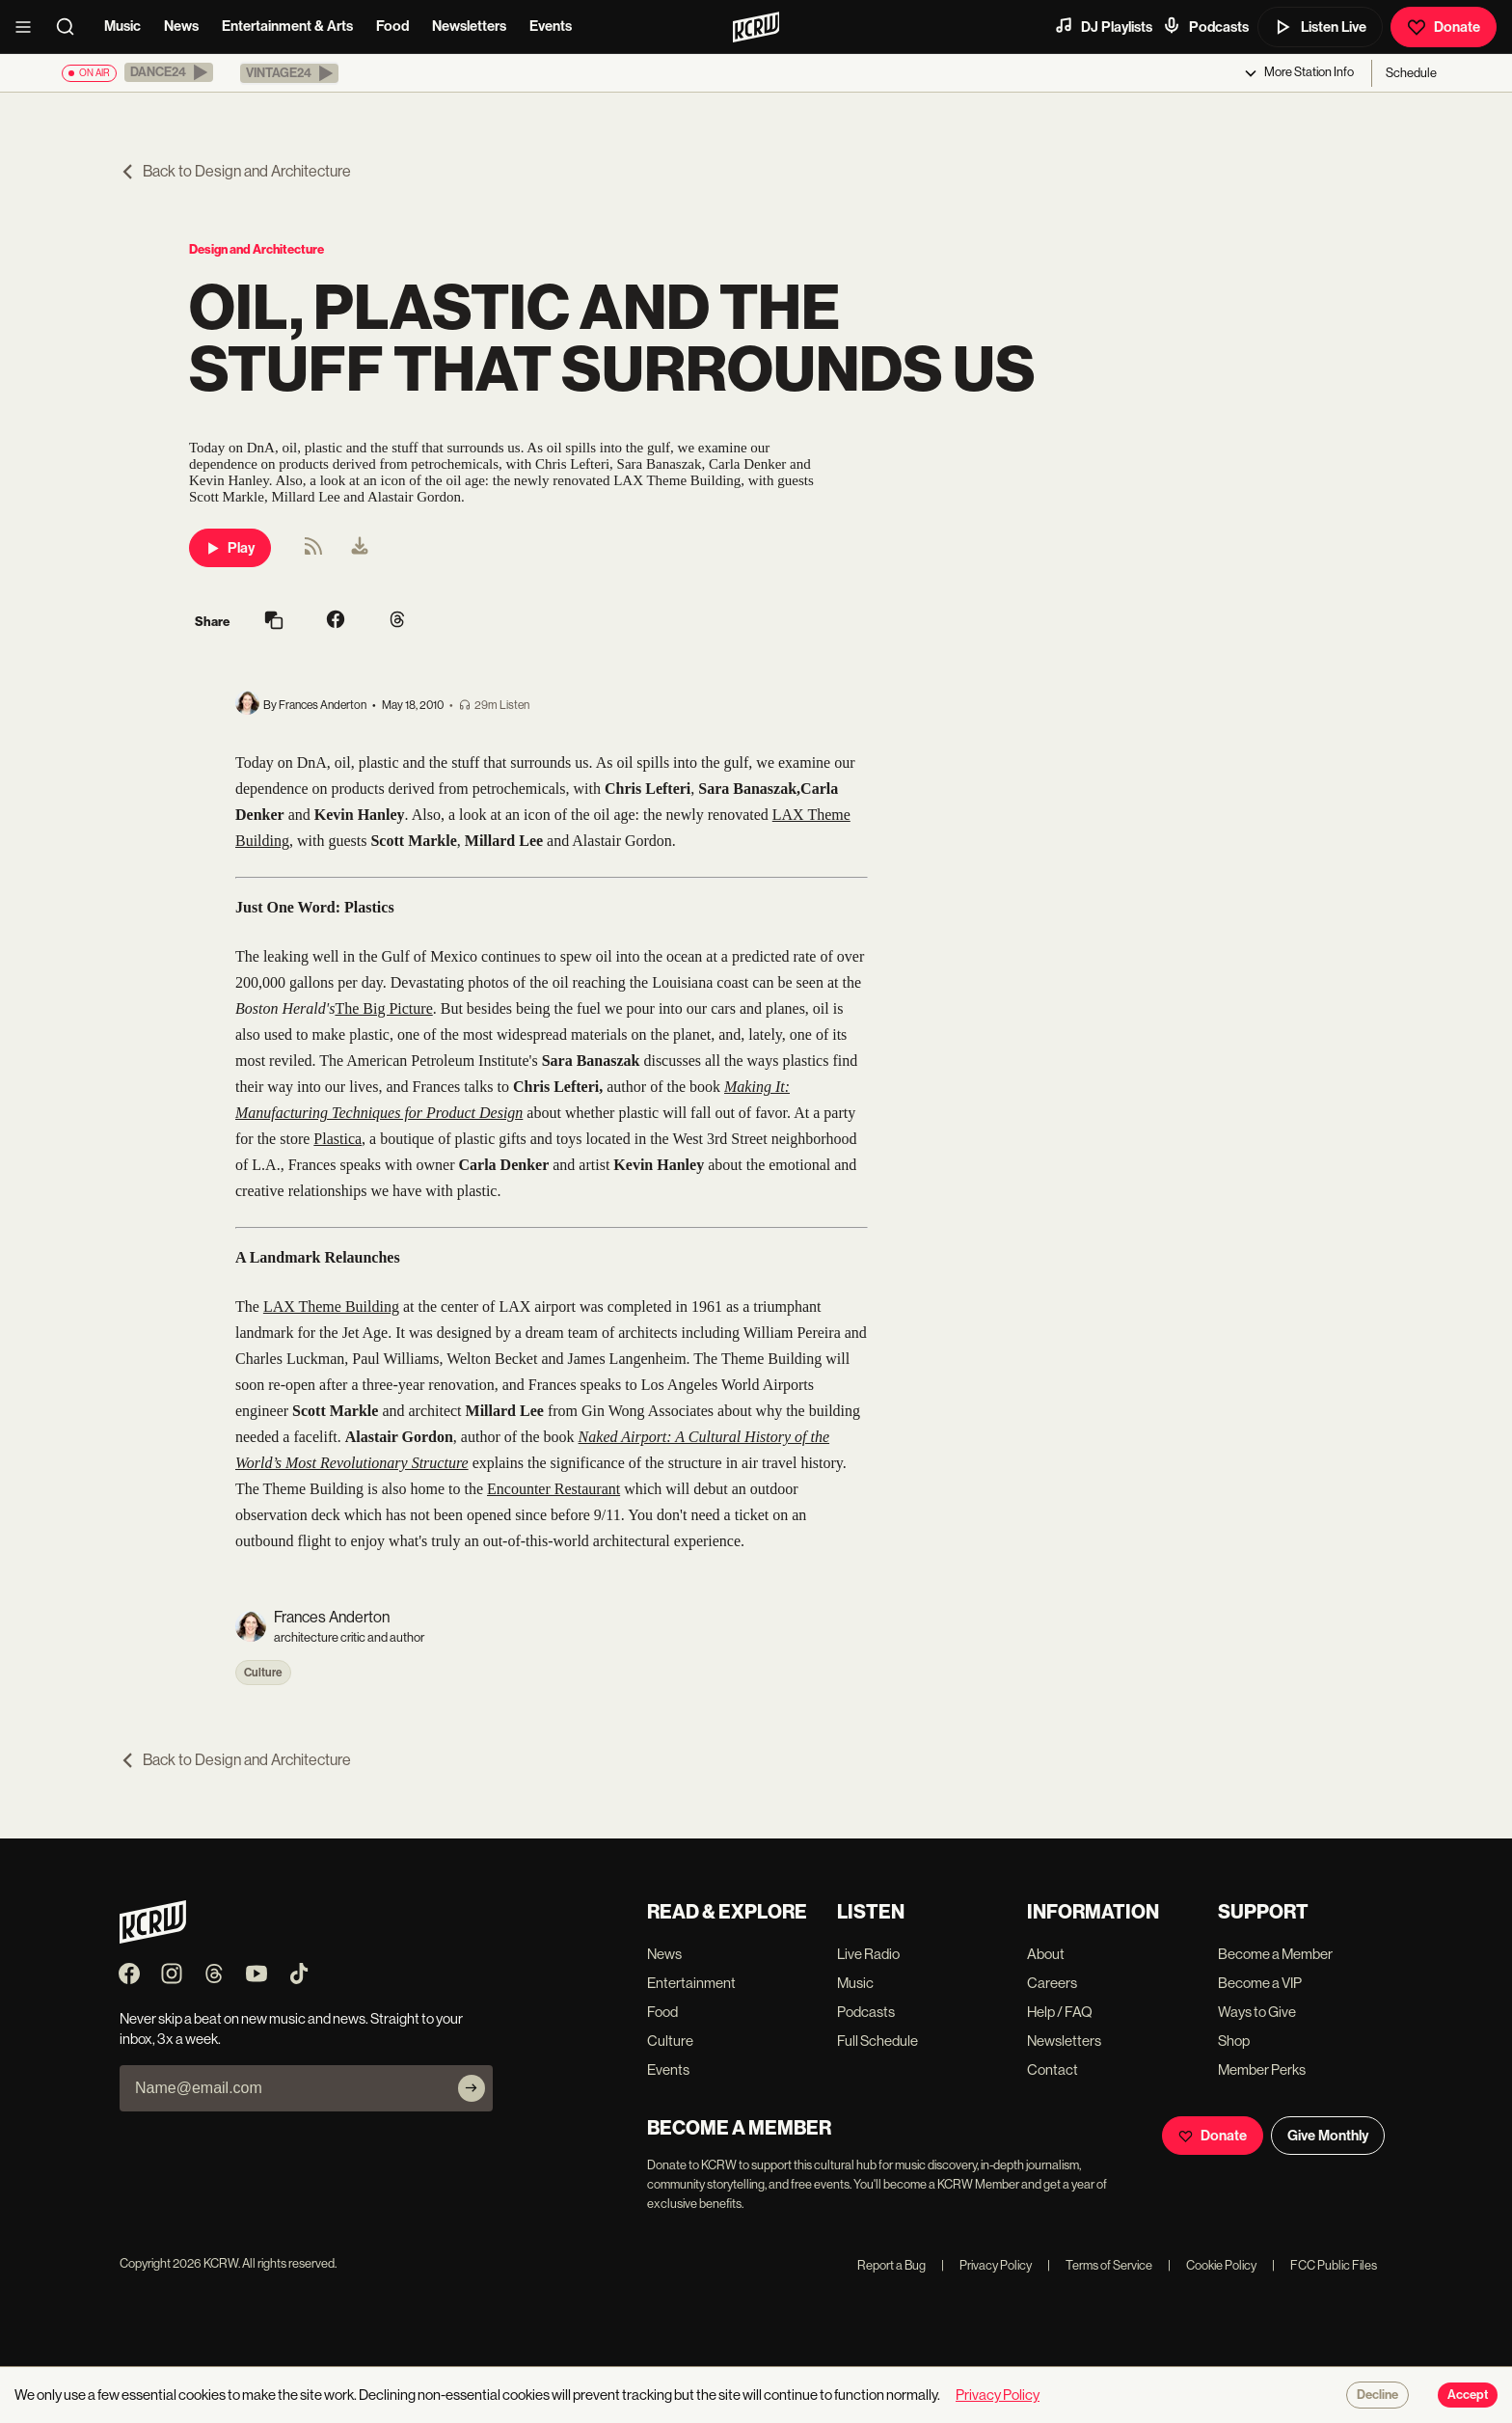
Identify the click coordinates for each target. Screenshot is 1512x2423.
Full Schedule (877, 2040)
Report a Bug (891, 2265)
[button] (168, 72)
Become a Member (1275, 1954)
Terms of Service (1099, 2265)
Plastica (337, 1138)
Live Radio (868, 1954)
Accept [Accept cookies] (1467, 2395)
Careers (1052, 1982)
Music (122, 26)
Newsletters (469, 26)
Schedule (1411, 73)
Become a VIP (1260, 1982)
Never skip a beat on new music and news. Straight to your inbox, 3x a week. (291, 2028)
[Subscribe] (471, 2088)
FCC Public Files (1324, 2265)
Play (230, 548)
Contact (1052, 2069)
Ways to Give (1257, 2011)
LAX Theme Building (331, 1306)
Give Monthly (1327, 2135)
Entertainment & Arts (287, 26)
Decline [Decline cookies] (1377, 2395)
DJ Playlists (1103, 26)
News (181, 26)
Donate (1443, 27)
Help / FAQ (1060, 2011)
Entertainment (691, 1982)
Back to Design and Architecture (235, 171)
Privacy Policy (986, 2265)
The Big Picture (383, 1008)
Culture (263, 1672)
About (1046, 1954)
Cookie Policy (1212, 2265)
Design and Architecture (256, 249)
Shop (1234, 2040)
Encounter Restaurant (553, 1489)
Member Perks (1262, 2069)
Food (392, 26)
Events (550, 26)
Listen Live (1320, 27)
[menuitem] (359, 547)
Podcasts (1205, 26)
